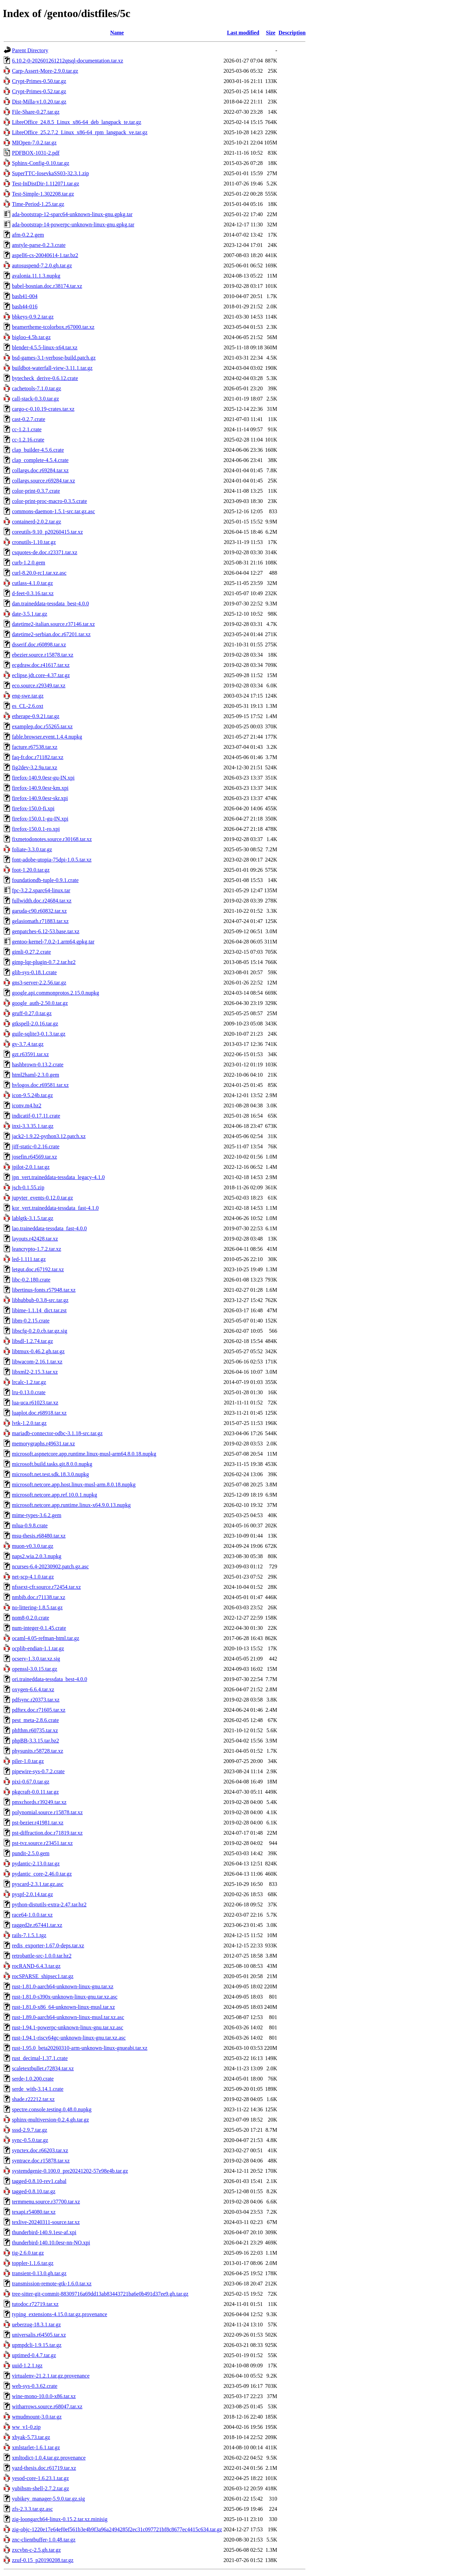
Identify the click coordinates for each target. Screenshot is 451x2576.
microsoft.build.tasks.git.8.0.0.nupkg (52, 1464)
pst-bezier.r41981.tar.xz (38, 1822)
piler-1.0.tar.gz (28, 1761)
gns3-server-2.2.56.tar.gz (39, 982)
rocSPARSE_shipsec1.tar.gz (42, 1976)
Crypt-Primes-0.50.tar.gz (39, 81)
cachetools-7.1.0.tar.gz (36, 388)
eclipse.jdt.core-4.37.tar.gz (41, 675)
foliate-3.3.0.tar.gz (32, 849)
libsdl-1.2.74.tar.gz (32, 1341)
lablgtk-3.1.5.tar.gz (32, 1218)
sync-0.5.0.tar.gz (30, 2140)
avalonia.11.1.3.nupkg (36, 276)
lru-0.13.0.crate (28, 1392)
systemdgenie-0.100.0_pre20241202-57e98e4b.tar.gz (70, 2171)
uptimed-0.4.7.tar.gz (34, 2355)
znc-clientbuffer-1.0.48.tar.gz (44, 2540)
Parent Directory (30, 50)
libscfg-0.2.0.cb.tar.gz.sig (39, 1331)
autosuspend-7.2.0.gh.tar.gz (42, 265)
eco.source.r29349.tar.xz (38, 685)
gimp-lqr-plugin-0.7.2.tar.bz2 (44, 962)
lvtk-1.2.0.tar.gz (29, 1423)
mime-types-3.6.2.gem (36, 1515)
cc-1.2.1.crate (27, 429)
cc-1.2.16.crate (28, 440)
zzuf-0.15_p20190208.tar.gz (42, 2560)
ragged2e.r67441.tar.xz (37, 1925)
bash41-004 (25, 296)
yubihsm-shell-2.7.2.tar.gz (40, 2488)
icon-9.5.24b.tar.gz (32, 1095)
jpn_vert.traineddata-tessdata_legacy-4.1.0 (58, 1177)
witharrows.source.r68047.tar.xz (47, 2406)
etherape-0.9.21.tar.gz (35, 716)
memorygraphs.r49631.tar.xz (43, 1443)
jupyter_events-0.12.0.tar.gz (42, 1198)
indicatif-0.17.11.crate (36, 1116)
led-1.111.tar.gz (29, 1259)
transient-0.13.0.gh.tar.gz (39, 2273)
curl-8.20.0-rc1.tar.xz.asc (39, 573)
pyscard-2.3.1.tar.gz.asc (38, 1884)
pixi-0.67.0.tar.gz (30, 1781)
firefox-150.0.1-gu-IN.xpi (40, 819)
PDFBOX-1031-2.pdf (35, 153)
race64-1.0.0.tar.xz (32, 1915)
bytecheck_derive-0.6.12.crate (45, 378)
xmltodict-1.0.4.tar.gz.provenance (48, 2458)
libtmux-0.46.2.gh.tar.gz (38, 1351)
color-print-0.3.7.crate (36, 491)
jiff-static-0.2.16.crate (35, 1146)
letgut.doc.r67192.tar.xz (38, 1269)
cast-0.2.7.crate (28, 419)
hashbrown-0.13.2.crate (38, 1064)
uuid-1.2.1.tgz (27, 2365)
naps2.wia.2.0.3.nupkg (36, 1556)
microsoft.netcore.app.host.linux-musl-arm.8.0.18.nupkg (74, 1484)
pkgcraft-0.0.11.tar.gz (35, 1792)
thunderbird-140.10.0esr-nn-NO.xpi (51, 2242)
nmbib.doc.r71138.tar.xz (38, 1597)
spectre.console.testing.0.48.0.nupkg (52, 2109)
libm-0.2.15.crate (31, 1321)
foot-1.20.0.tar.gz (31, 870)
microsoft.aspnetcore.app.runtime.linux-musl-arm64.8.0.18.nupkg (84, 1454)
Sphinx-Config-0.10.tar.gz (40, 163)
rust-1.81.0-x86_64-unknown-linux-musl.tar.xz (63, 2007)
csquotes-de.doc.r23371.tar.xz (44, 552)
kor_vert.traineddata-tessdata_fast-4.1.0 (55, 1208)
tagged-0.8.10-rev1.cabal (39, 2181)
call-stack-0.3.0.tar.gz (35, 399)
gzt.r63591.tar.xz (30, 1054)
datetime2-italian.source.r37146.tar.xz (53, 624)
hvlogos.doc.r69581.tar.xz (40, 1085)
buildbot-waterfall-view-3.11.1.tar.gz (52, 368)
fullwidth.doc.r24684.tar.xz (41, 901)
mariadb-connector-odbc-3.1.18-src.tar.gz (57, 1433)
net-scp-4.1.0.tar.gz (33, 1577)
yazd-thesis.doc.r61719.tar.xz (44, 2468)
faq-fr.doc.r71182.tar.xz (37, 757)
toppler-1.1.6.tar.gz (32, 2263)
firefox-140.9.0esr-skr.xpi (40, 798)
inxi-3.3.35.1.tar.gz (32, 1126)
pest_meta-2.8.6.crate (35, 1720)
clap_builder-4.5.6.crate (38, 450)
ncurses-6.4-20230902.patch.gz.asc (50, 1566)
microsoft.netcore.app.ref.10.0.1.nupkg (54, 1495)
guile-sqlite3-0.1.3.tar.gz (38, 1034)
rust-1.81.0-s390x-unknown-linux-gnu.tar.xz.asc (65, 1997)
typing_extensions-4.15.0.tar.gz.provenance (59, 2314)
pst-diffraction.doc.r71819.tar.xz (47, 1833)
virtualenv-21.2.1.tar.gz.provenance (51, 2376)
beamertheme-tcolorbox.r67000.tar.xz (53, 327)
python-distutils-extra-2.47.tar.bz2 (49, 1904)
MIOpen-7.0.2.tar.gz (34, 142)
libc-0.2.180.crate (31, 1280)
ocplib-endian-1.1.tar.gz (38, 1648)
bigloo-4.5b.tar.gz (31, 337)
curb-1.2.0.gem (28, 562)
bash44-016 (25, 306)
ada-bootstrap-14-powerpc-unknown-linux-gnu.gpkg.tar (73, 224)
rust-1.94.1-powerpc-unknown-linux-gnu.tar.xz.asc (67, 2027)
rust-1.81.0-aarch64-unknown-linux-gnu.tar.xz (62, 1986)
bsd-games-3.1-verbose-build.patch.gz (54, 358)
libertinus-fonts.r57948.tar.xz (44, 1290)
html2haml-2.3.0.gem (35, 1075)
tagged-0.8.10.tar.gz (33, 2191)
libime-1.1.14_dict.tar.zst (39, 1310)
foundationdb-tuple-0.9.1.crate (45, 880)
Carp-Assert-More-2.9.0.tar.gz (45, 71)
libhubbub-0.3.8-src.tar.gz (40, 1300)
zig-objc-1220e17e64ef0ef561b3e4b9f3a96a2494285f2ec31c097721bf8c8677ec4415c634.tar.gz (117, 2529)
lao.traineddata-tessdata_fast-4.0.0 (49, 1228)
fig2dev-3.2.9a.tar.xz (34, 767)
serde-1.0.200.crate (33, 2079)
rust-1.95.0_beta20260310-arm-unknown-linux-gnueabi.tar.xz (79, 2048)
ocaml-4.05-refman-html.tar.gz (45, 1638)
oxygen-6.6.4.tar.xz (33, 1689)
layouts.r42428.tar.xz (35, 1239)
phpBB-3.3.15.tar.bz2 (35, 1741)
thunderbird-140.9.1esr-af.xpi (44, 2232)
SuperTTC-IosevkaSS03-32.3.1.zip (50, 173)
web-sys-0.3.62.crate (34, 2386)
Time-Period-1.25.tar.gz (38, 204)
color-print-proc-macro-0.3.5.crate (49, 501)
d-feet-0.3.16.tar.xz (33, 593)
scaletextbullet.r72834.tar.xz (43, 2068)
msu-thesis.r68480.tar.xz (39, 1536)
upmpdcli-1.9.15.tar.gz (37, 2345)
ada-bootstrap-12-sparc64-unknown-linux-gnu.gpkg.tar (72, 214)
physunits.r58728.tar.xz (37, 1751)
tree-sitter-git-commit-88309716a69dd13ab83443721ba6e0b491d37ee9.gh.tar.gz (100, 2294)
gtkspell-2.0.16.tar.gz (35, 1023)
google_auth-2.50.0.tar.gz (40, 1003)
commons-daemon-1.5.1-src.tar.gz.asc (53, 511)
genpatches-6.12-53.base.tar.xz (45, 931)
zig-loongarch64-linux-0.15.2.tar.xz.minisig (60, 2519)
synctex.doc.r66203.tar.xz (40, 2150)
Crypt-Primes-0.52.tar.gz (39, 91)
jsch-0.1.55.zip (28, 1187)
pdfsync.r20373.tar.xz (35, 1700)
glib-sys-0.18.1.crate (34, 972)
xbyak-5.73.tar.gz (31, 2437)
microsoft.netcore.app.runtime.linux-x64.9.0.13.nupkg (71, 1505)
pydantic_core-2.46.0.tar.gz (42, 1874)
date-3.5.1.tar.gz (29, 614)
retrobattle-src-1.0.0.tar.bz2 (41, 1956)
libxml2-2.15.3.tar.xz (35, 1372)
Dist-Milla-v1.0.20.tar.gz (39, 101)
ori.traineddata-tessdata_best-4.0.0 (49, 1679)
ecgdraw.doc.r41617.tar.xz (41, 665)
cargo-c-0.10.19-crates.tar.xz (43, 409)
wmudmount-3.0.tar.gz (37, 2417)
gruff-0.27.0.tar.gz (32, 1013)
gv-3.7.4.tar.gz (27, 1044)
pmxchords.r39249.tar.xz (39, 1802)
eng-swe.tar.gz (27, 696)
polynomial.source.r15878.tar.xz (47, 1812)
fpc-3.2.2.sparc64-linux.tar (41, 890)
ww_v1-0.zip (26, 2427)
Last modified (243, 33)
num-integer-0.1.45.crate (39, 1628)
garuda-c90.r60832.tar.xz (39, 911)
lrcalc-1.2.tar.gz (29, 1382)
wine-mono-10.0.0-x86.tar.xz (44, 2396)
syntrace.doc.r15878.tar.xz (41, 2161)
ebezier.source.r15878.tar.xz (42, 655)
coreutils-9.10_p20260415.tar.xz (47, 532)
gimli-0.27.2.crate (31, 952)
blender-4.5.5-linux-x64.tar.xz (45, 347)
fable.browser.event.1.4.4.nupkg (47, 737)
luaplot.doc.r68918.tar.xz (39, 1413)
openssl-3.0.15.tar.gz (34, 1669)
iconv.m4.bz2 (26, 1105)
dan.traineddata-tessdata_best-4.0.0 (50, 603)
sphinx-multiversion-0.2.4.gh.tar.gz (50, 2120)
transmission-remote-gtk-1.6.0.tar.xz (52, 2283)
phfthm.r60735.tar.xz (35, 1730)
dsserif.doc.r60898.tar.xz (39, 644)
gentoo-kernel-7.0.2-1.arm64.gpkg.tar (53, 941)
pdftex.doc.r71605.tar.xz (38, 1710)
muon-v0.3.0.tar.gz (32, 1546)
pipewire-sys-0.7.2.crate (38, 1771)
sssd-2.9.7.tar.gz (29, 2130)
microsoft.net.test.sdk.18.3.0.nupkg (50, 1474)
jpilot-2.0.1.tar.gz (31, 1167)
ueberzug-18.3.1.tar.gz (36, 2324)
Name (117, 33)
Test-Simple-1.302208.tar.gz (43, 194)
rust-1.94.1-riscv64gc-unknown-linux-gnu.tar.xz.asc (69, 2038)
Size (270, 33)
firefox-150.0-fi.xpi (33, 808)
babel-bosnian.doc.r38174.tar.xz (47, 286)
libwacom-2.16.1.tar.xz (37, 1361)
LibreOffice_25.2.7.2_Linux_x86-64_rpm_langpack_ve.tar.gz (79, 132)
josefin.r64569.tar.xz (34, 1157)
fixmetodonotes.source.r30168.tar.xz (52, 839)
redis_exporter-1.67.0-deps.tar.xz (48, 1945)
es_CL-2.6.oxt (27, 706)
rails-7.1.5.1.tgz (29, 1935)
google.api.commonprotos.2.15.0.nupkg (55, 993)
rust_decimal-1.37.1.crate (40, 2058)
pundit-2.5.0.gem (31, 1853)
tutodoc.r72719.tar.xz (35, 2304)
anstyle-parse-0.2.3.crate (39, 245)
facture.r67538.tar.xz (34, 747)
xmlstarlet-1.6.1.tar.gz (36, 2447)
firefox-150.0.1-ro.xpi (36, 829)
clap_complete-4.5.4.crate (40, 460)
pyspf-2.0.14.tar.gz (32, 1894)
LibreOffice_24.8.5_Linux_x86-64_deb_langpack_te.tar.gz (76, 122)
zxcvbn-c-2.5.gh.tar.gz (36, 2550)
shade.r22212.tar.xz (33, 2099)
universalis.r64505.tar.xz (39, 2335)
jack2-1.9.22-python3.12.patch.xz (49, 1136)
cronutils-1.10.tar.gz (34, 542)
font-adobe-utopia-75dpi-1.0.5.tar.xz (52, 860)
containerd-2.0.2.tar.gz (36, 521)
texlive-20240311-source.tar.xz (46, 2222)
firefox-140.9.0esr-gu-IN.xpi (43, 778)
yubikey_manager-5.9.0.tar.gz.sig (48, 2499)
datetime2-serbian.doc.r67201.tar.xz (51, 634)
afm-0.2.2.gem (28, 235)
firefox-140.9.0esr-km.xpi (40, 788)
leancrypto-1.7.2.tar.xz (36, 1249)
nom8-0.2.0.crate (30, 1618)
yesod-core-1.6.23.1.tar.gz (40, 2478)
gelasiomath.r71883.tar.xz (40, 921)
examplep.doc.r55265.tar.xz (42, 726)
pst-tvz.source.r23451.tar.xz (42, 1843)
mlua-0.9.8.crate (29, 1525)
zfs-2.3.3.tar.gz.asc (32, 2509)
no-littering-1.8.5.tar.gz (37, 1607)
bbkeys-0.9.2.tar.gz (33, 317)
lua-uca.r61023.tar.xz (35, 1402)
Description (291, 33)
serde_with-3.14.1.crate (38, 2089)
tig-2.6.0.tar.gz (28, 2253)
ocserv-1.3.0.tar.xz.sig (36, 1659)
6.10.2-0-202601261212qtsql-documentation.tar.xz (67, 61)
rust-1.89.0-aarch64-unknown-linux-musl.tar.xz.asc (68, 2017)
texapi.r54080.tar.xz (34, 2212)
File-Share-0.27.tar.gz (35, 112)
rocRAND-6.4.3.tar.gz (36, 1966)
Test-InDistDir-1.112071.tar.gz (45, 183)
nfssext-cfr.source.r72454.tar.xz (46, 1587)
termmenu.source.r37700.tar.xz (46, 2201)
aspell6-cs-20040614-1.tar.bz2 (45, 255)
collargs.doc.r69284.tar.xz (40, 470)
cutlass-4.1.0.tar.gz (32, 583)
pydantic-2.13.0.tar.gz (36, 1863)
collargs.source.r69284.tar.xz (43, 481)
